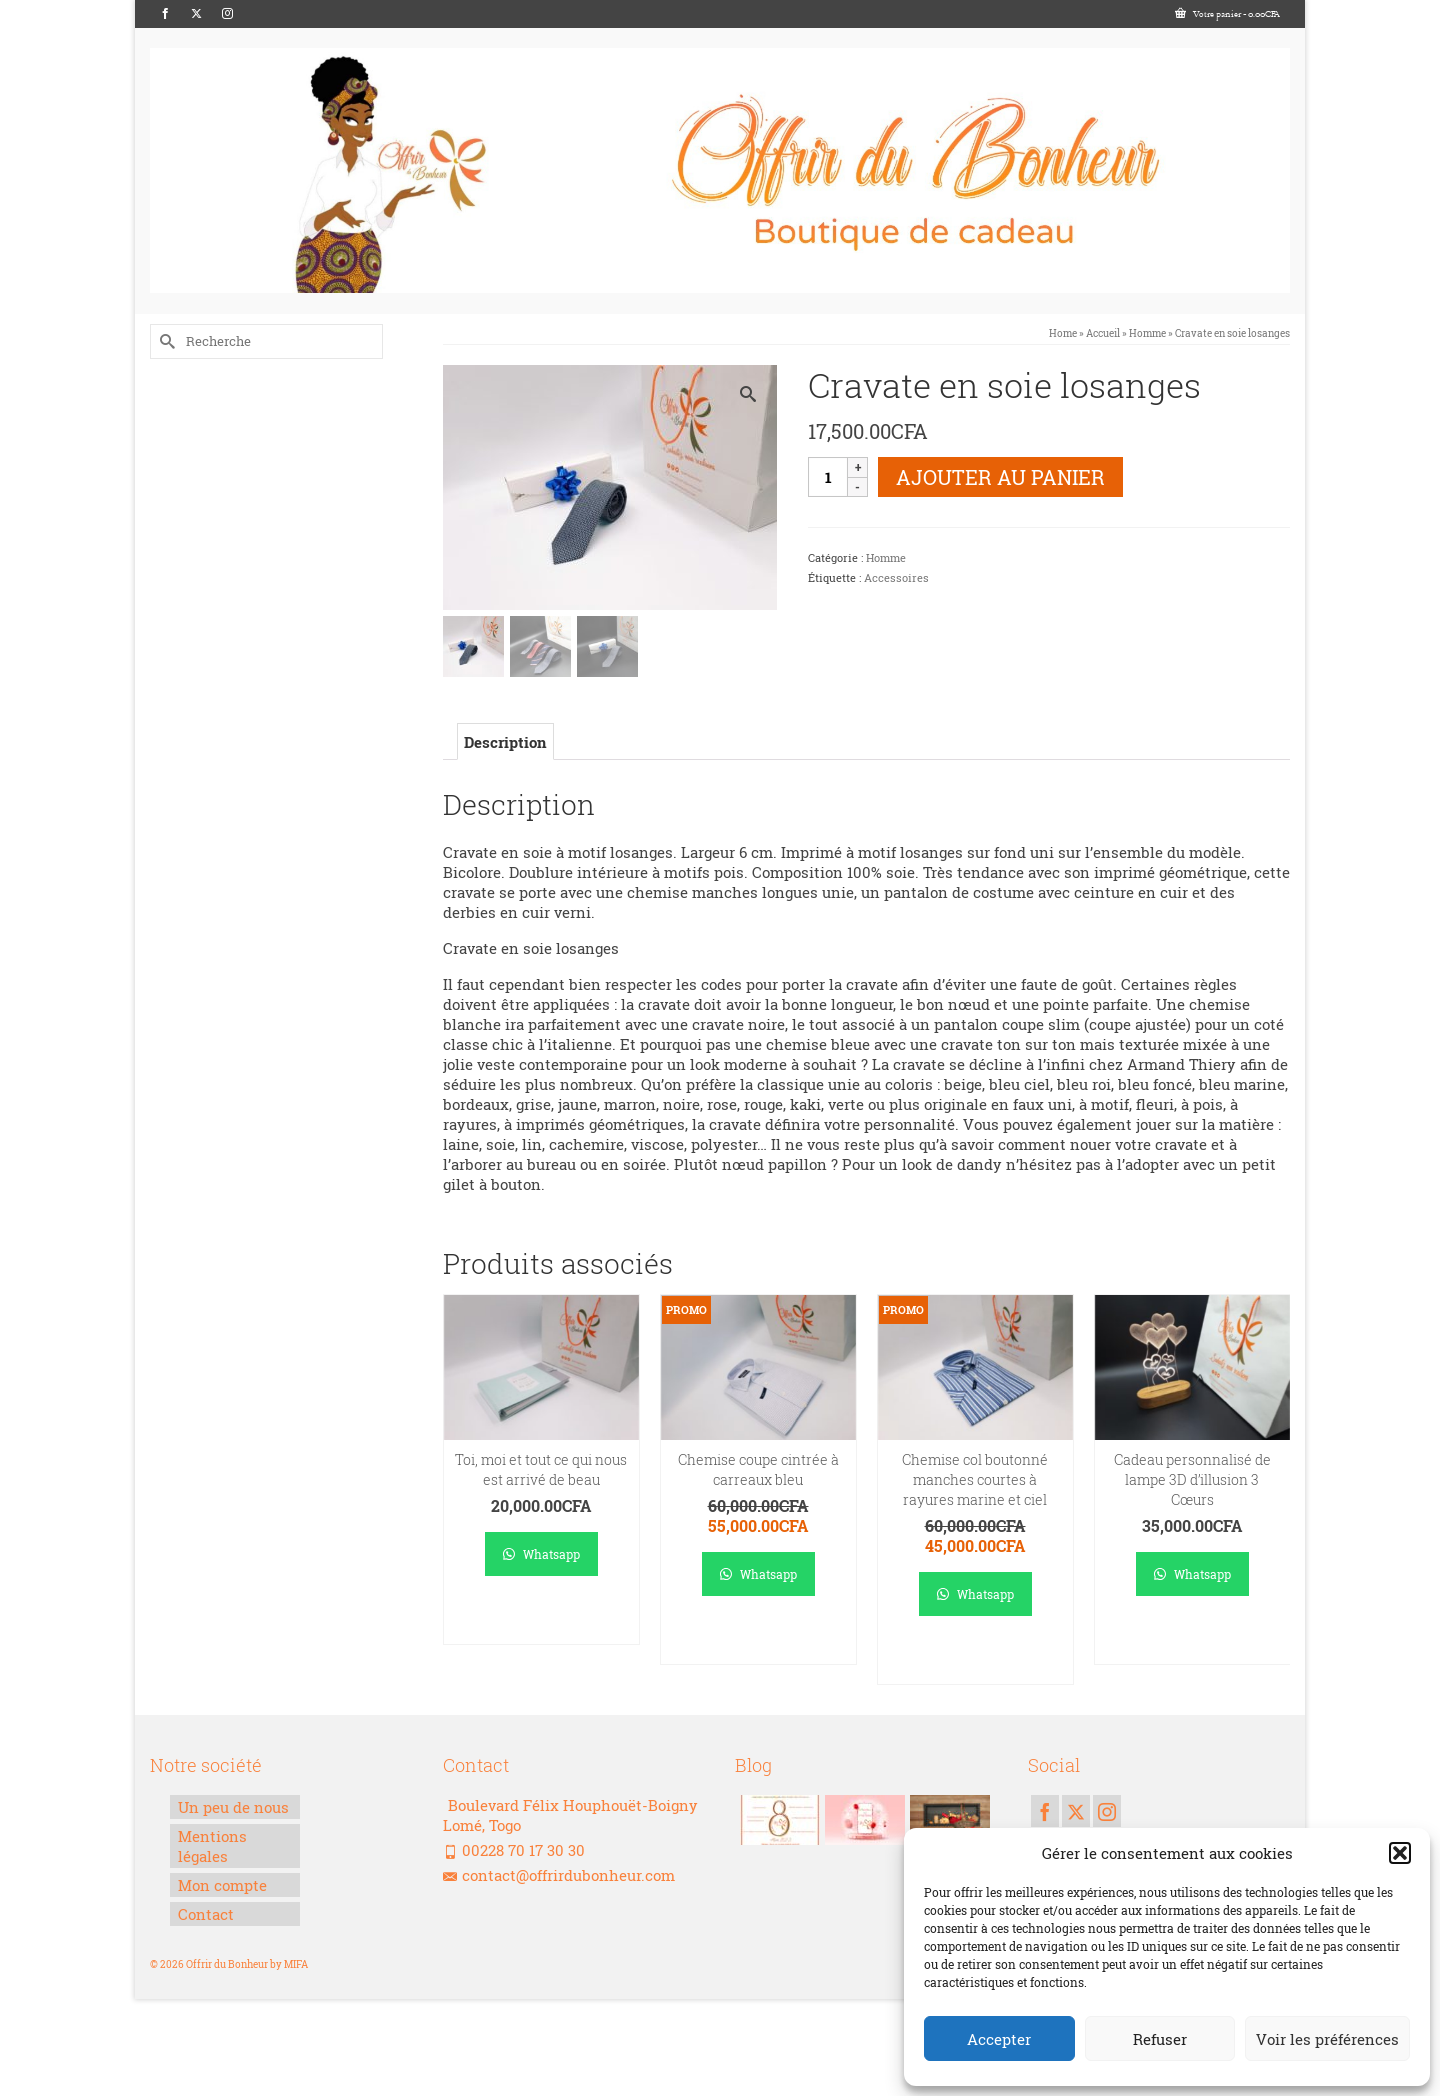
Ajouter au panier (1000, 477)
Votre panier (1227, 14)
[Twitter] (196, 14)
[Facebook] (165, 14)
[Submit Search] (165, 341)
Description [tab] (505, 744)
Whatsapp (541, 1555)
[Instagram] (227, 14)
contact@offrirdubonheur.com (559, 1876)
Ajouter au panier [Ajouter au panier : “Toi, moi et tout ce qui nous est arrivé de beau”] (541, 1620)
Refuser (1160, 2039)
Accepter (999, 2039)
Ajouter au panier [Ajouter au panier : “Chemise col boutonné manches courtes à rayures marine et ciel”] (975, 1660)
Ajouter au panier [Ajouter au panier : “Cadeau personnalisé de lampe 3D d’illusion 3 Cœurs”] (1192, 1640)
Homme (886, 557)
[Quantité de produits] (828, 477)
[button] (1400, 1853)
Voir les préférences (1327, 2039)
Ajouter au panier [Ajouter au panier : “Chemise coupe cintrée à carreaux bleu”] (758, 1640)
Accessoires (896, 577)
